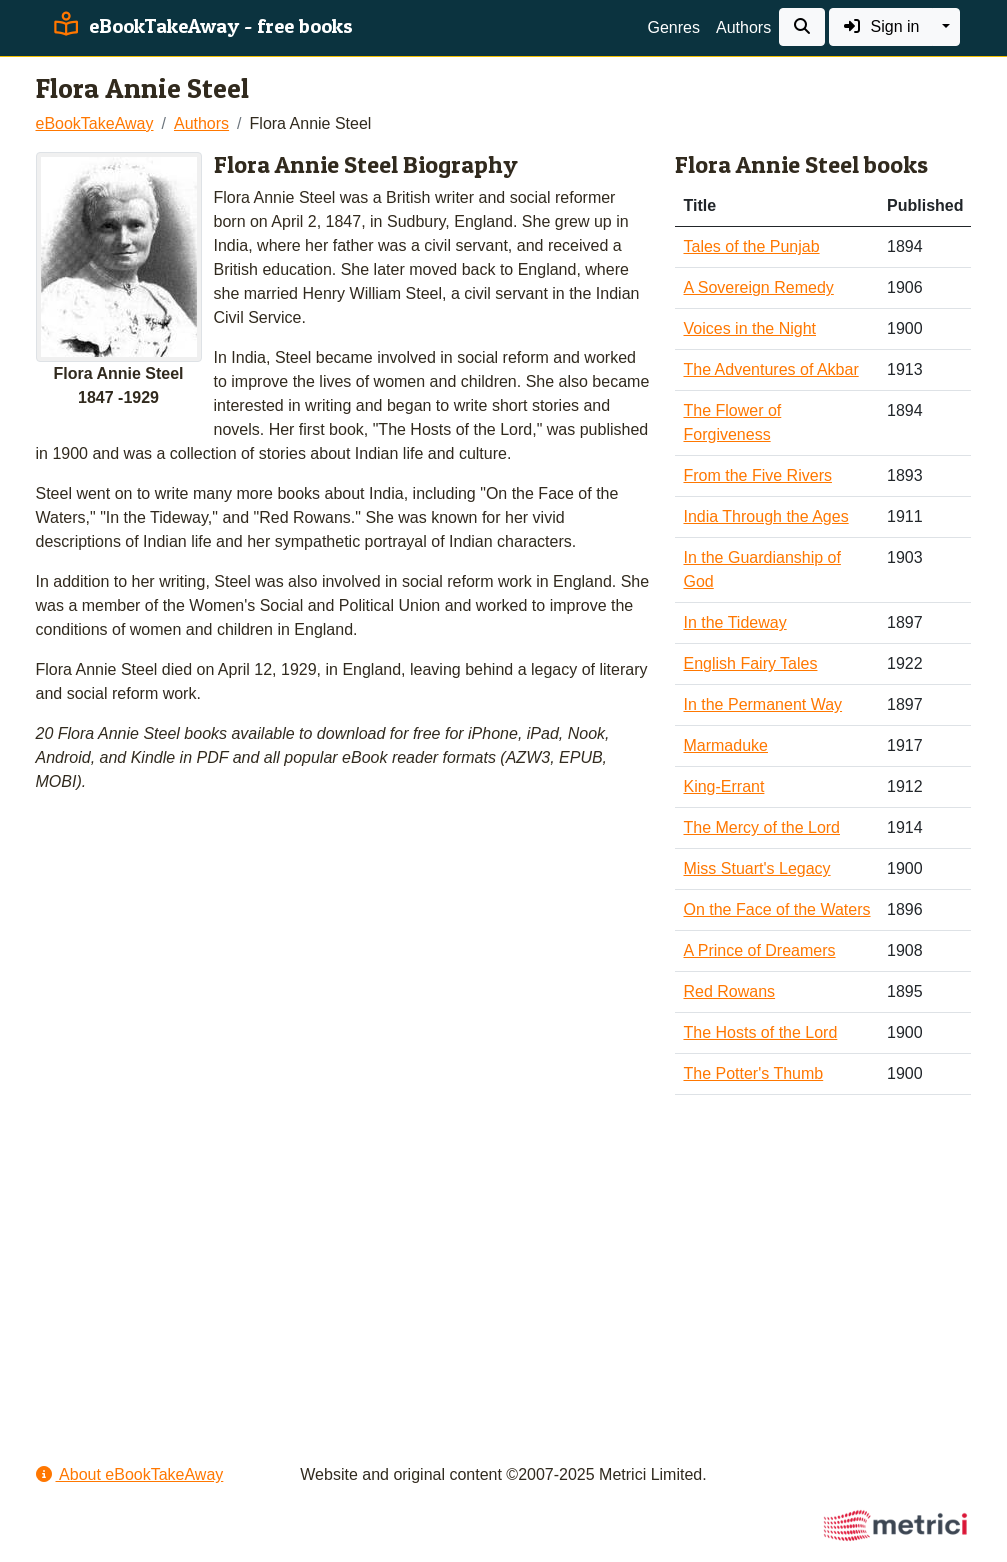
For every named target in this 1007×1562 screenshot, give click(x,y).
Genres (674, 27)
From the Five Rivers (757, 475)
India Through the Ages (765, 516)
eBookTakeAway (95, 123)
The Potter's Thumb (753, 1073)
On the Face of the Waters (776, 909)
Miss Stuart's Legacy (756, 868)
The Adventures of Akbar (770, 369)
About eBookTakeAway (130, 1474)
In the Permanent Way (762, 704)
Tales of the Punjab (751, 246)
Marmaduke (725, 745)
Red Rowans (729, 991)
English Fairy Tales (750, 663)
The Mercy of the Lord (761, 827)
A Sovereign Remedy (758, 287)
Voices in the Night (749, 328)
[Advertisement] (504, 1267)
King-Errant (723, 786)
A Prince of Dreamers (759, 950)
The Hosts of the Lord (760, 1032)
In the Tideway (734, 622)
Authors (743, 27)
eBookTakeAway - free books (200, 26)
